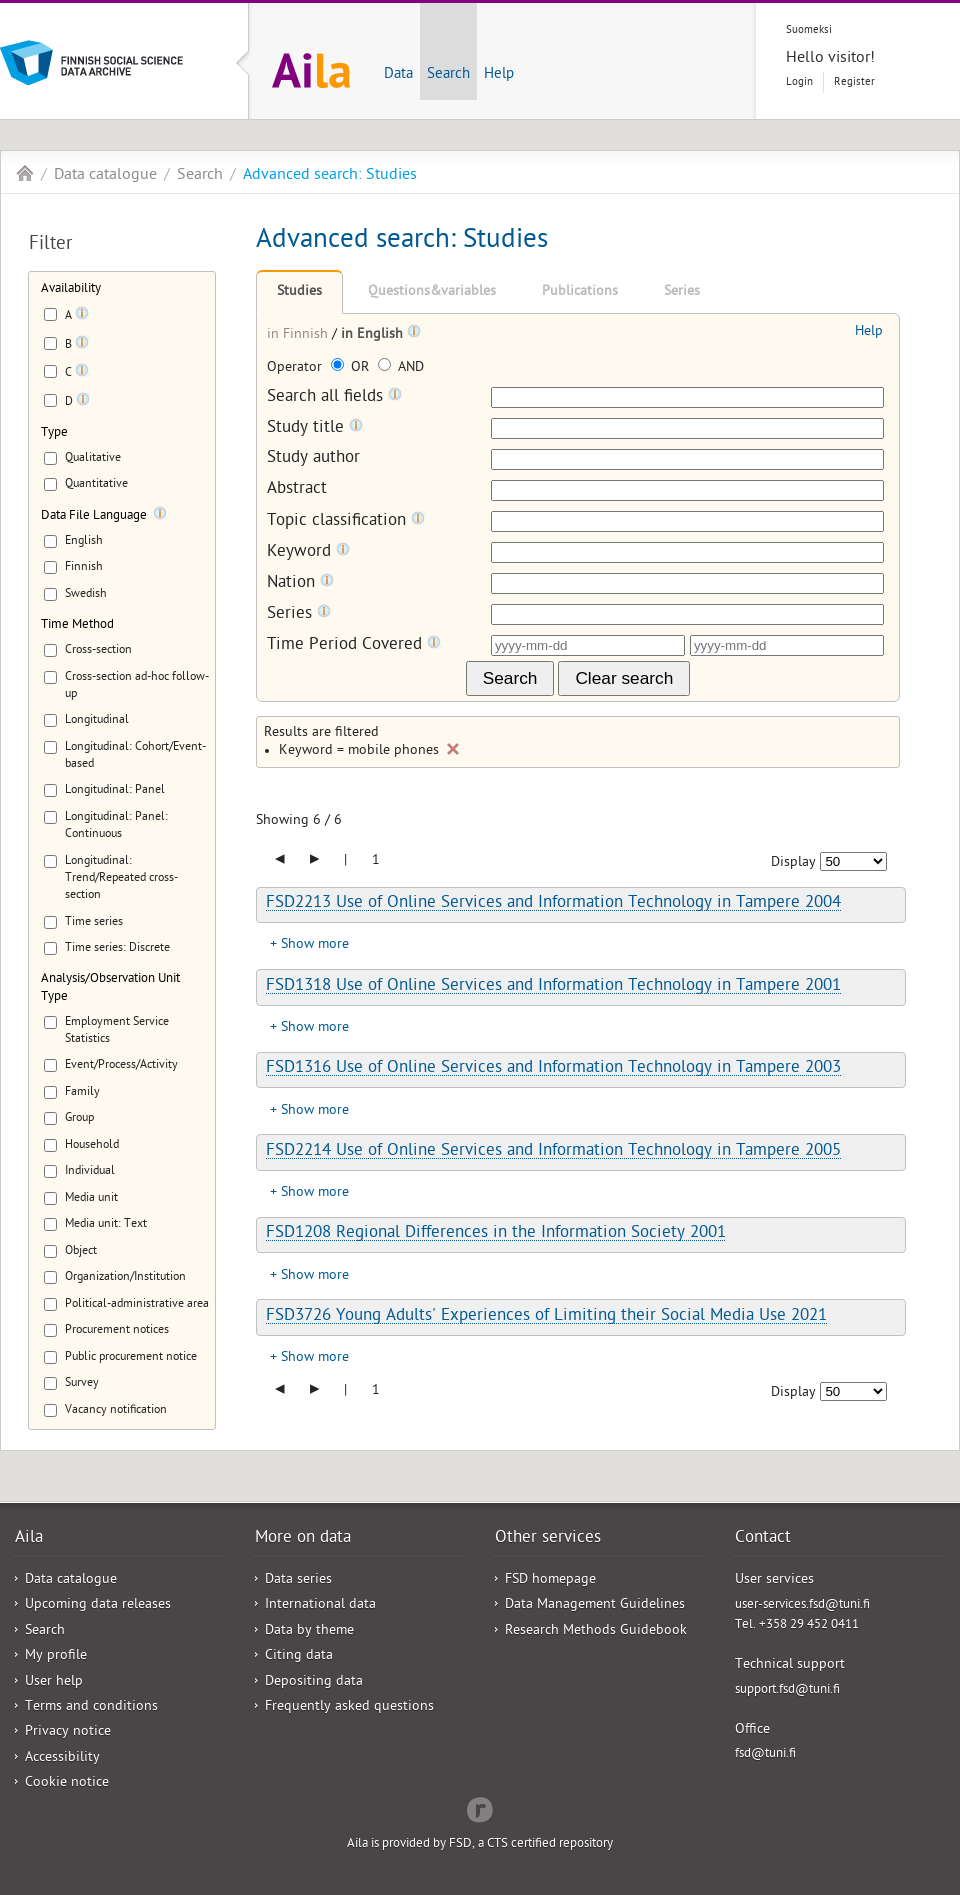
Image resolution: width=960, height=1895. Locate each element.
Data (398, 75)
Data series (298, 1580)
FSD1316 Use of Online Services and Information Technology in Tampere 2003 (553, 1069)
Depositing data (314, 1682)
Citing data (299, 1656)
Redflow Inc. (480, 1808)
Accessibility (62, 1758)
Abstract (297, 490)
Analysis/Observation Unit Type (110, 988)
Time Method (77, 625)
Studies (299, 292)
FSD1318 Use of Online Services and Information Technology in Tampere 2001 (553, 987)
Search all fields (334, 397)
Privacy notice (68, 1732)
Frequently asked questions (349, 1707)
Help (499, 75)
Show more (315, 945)
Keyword (308, 552)
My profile (56, 1656)
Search (448, 75)
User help (54, 1682)
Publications (580, 292)
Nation (300, 583)
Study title (315, 428)
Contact (763, 1539)
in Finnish (299, 335)
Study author (313, 459)
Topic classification (346, 521)
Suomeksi (809, 30)
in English (374, 335)
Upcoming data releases (98, 1605)
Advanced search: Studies (330, 176)
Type (54, 433)
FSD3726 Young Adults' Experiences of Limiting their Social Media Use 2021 (546, 1317)
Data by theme (309, 1631)
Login (799, 82)
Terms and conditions (91, 1707)
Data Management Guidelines (595, 1605)
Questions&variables (432, 292)
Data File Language (94, 516)
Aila (25, 173)
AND (401, 368)
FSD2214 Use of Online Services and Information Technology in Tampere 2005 (553, 1152)
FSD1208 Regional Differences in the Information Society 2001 (496, 1234)
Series (682, 292)
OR (352, 368)
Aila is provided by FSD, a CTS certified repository (480, 1844)
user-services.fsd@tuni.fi (802, 1605)
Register (854, 82)
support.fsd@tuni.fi (787, 1690)
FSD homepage (550, 1580)
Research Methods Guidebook (596, 1631)
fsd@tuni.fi (765, 1754)
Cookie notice (67, 1783)
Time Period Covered (354, 645)
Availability (71, 289)
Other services (548, 1539)
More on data (303, 1539)
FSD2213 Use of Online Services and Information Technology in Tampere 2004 (553, 904)
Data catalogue (105, 176)
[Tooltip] (82, 317)
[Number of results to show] (853, 861)
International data (320, 1605)
